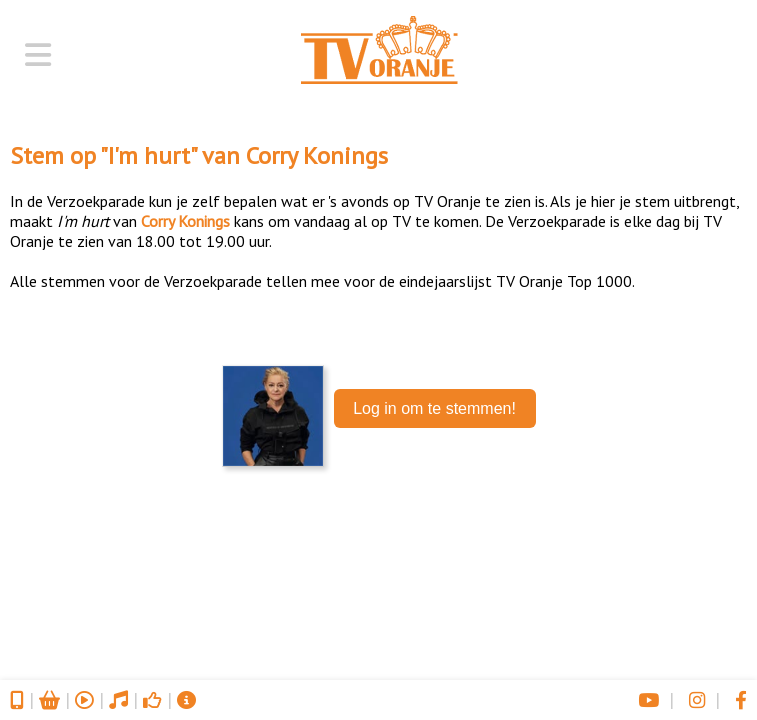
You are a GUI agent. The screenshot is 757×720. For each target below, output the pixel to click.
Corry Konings (317, 155)
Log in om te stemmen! (434, 408)
